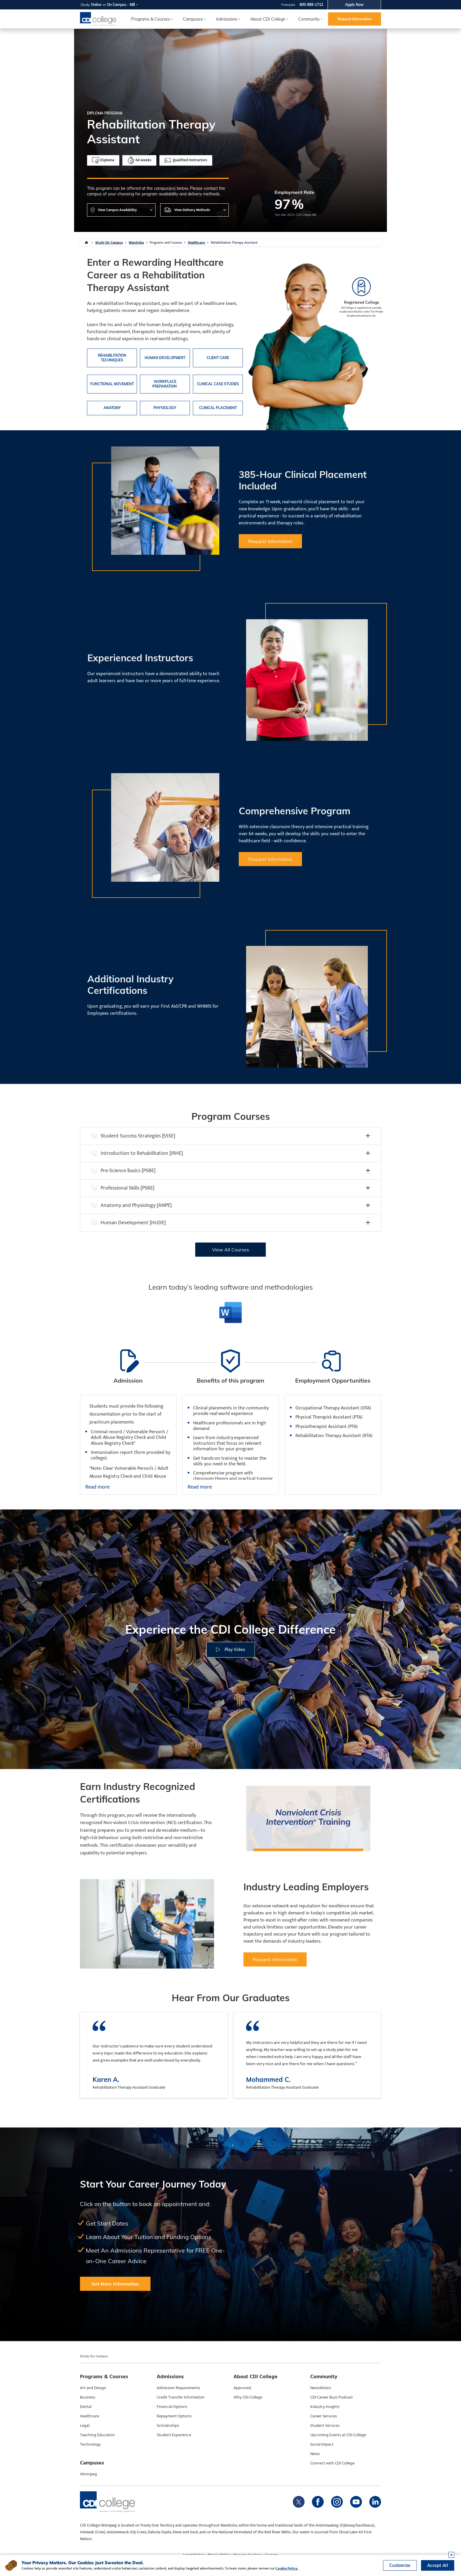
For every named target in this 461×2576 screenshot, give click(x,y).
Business (87, 2397)
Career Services (323, 2416)
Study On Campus (109, 242)
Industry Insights (325, 2407)
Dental (85, 2407)
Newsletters (320, 2388)
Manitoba (136, 242)
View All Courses (230, 1250)
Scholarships (168, 2426)
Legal (84, 2426)
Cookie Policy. (286, 2568)
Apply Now (354, 4)
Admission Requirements (178, 2388)
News (315, 2454)
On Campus (116, 4)
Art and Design (93, 2388)
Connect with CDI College (332, 2463)
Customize (400, 2565)
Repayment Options (174, 2416)
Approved (242, 2388)
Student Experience (174, 2435)
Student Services (325, 2426)
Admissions (226, 19)
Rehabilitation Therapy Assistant (234, 242)
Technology (90, 2444)
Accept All (437, 2565)
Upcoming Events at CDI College (338, 2435)
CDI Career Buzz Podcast (331, 2397)
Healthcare (196, 242)
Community (309, 19)
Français (288, 4)
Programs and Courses (166, 242)
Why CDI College (247, 2397)
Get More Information (115, 2284)
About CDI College (267, 19)
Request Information (355, 19)
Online (96, 4)
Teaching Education (97, 2435)
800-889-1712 (311, 4)
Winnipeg (88, 2474)
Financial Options (172, 2407)
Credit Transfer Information (181, 2397)
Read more (97, 1487)
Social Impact (321, 2444)
